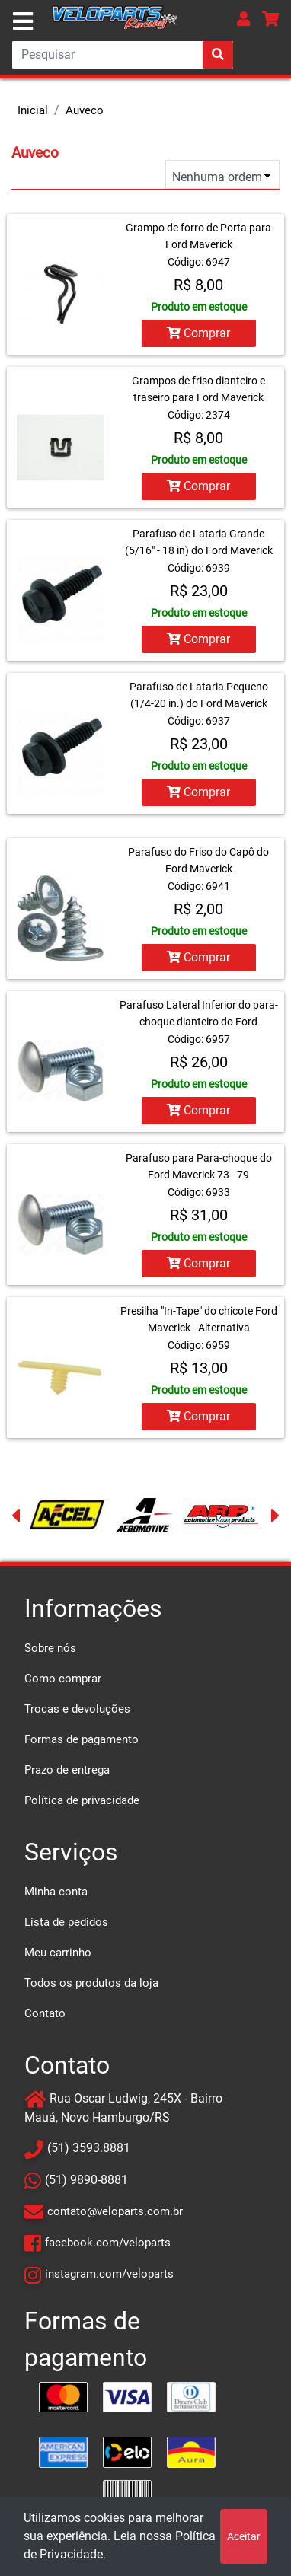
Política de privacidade (81, 1800)
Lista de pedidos (66, 1922)
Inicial (33, 110)
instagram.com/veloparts (109, 2274)
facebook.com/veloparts (108, 2242)
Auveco (85, 110)
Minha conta (56, 1892)
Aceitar (244, 2536)
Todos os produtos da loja (91, 1983)
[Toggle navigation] (23, 21)
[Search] (122, 55)
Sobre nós (50, 1648)
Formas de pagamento (81, 1739)
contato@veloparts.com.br (115, 2211)
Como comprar (62, 1678)
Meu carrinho (57, 1952)
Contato (45, 2013)
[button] (244, 18)
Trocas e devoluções (77, 1709)
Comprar (198, 333)
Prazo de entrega (67, 1770)
